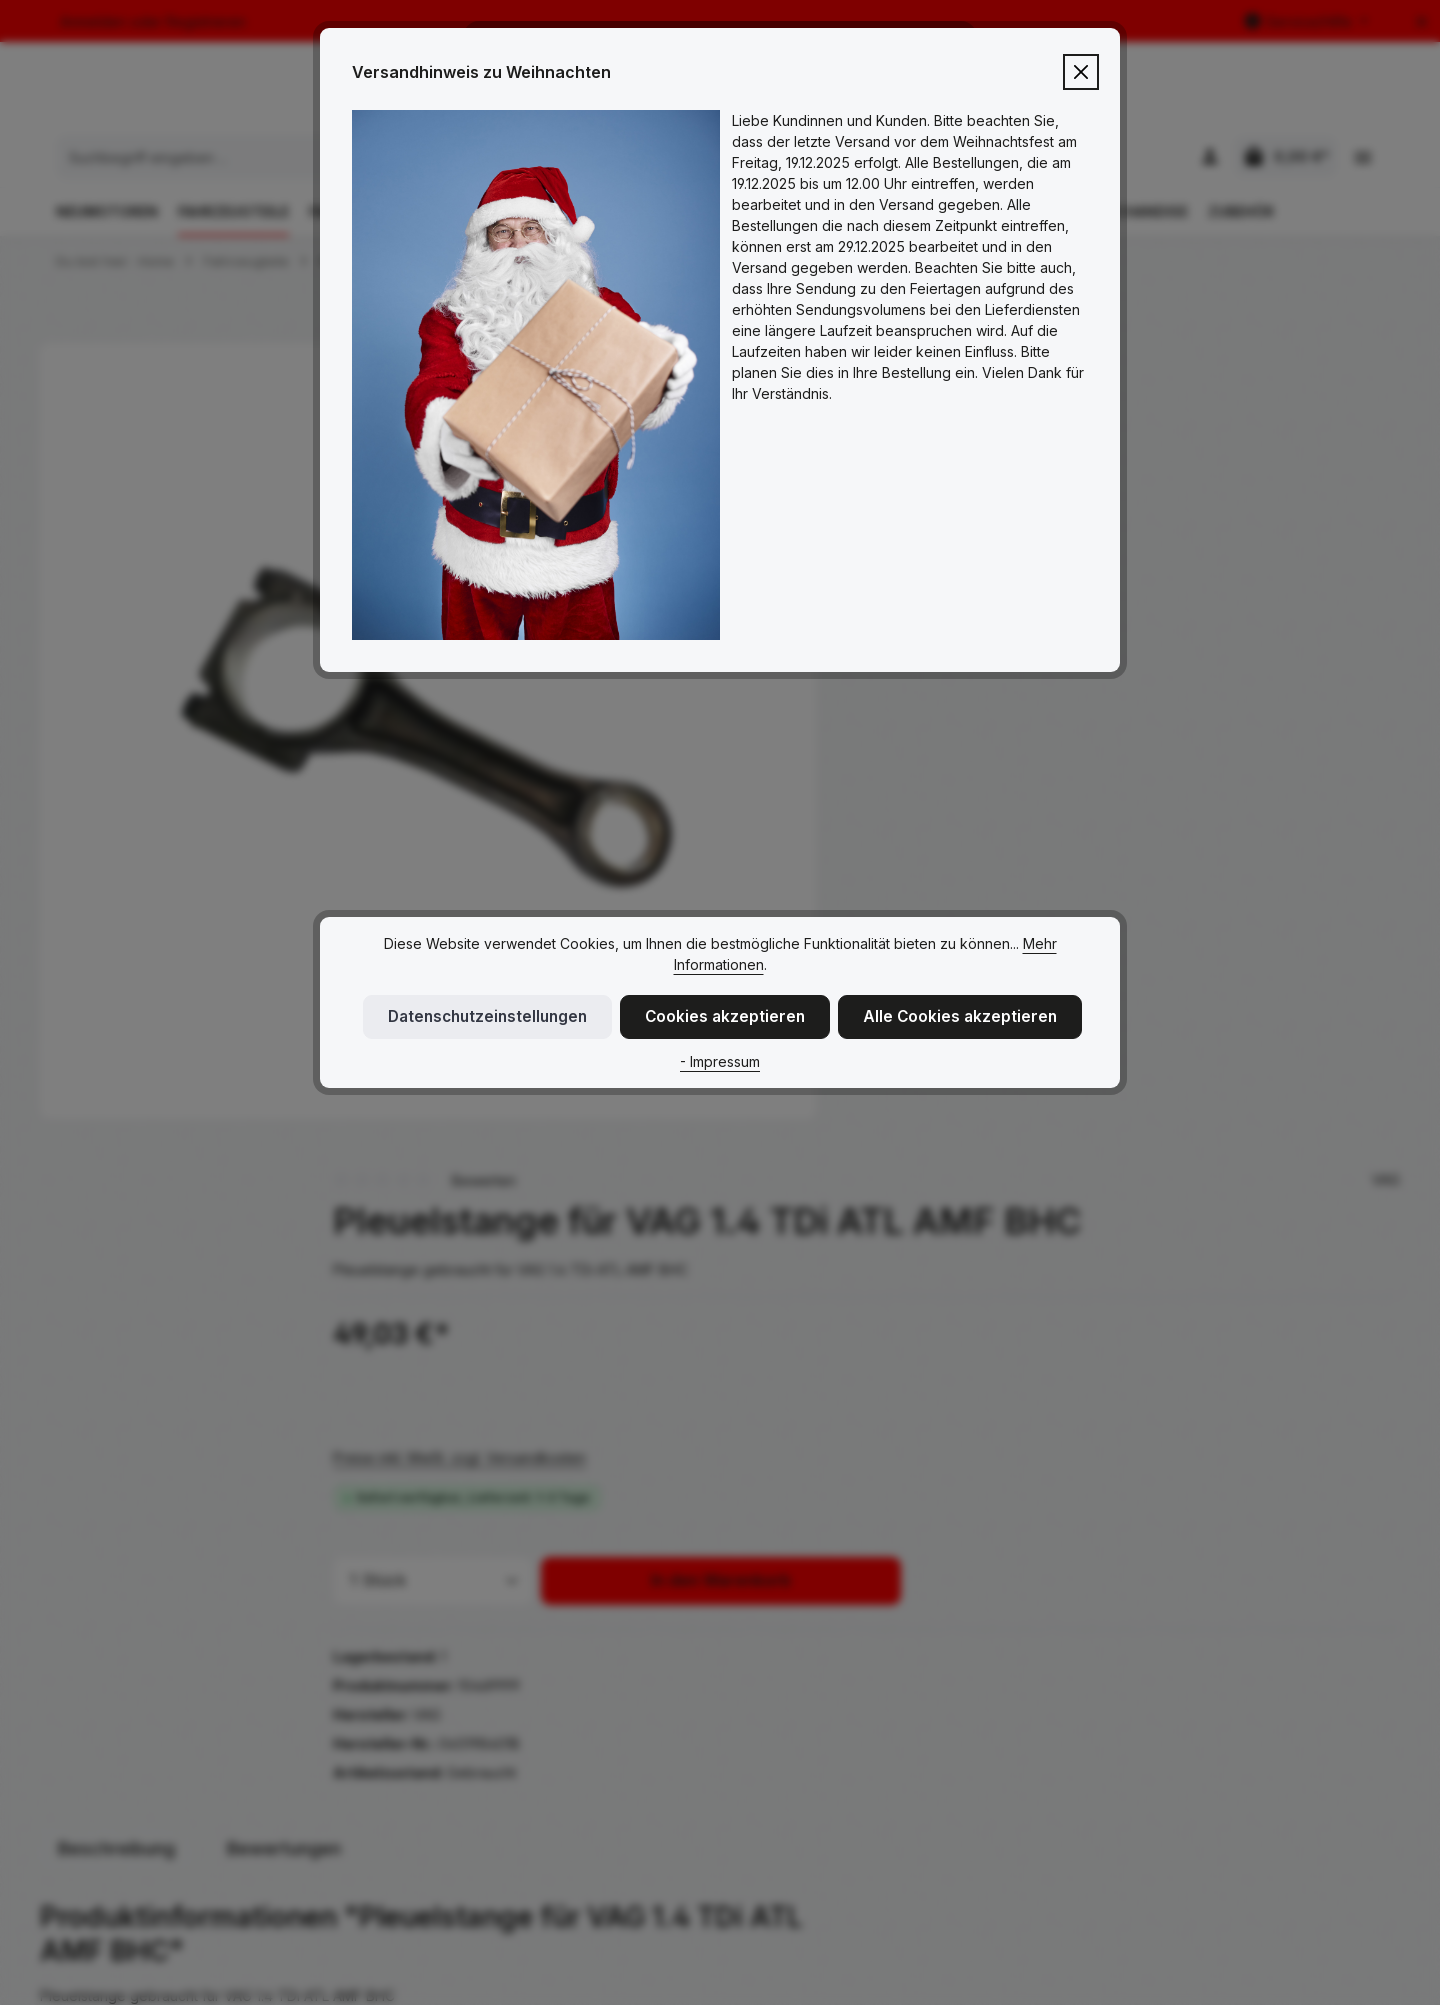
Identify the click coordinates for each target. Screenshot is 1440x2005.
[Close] (1081, 72)
